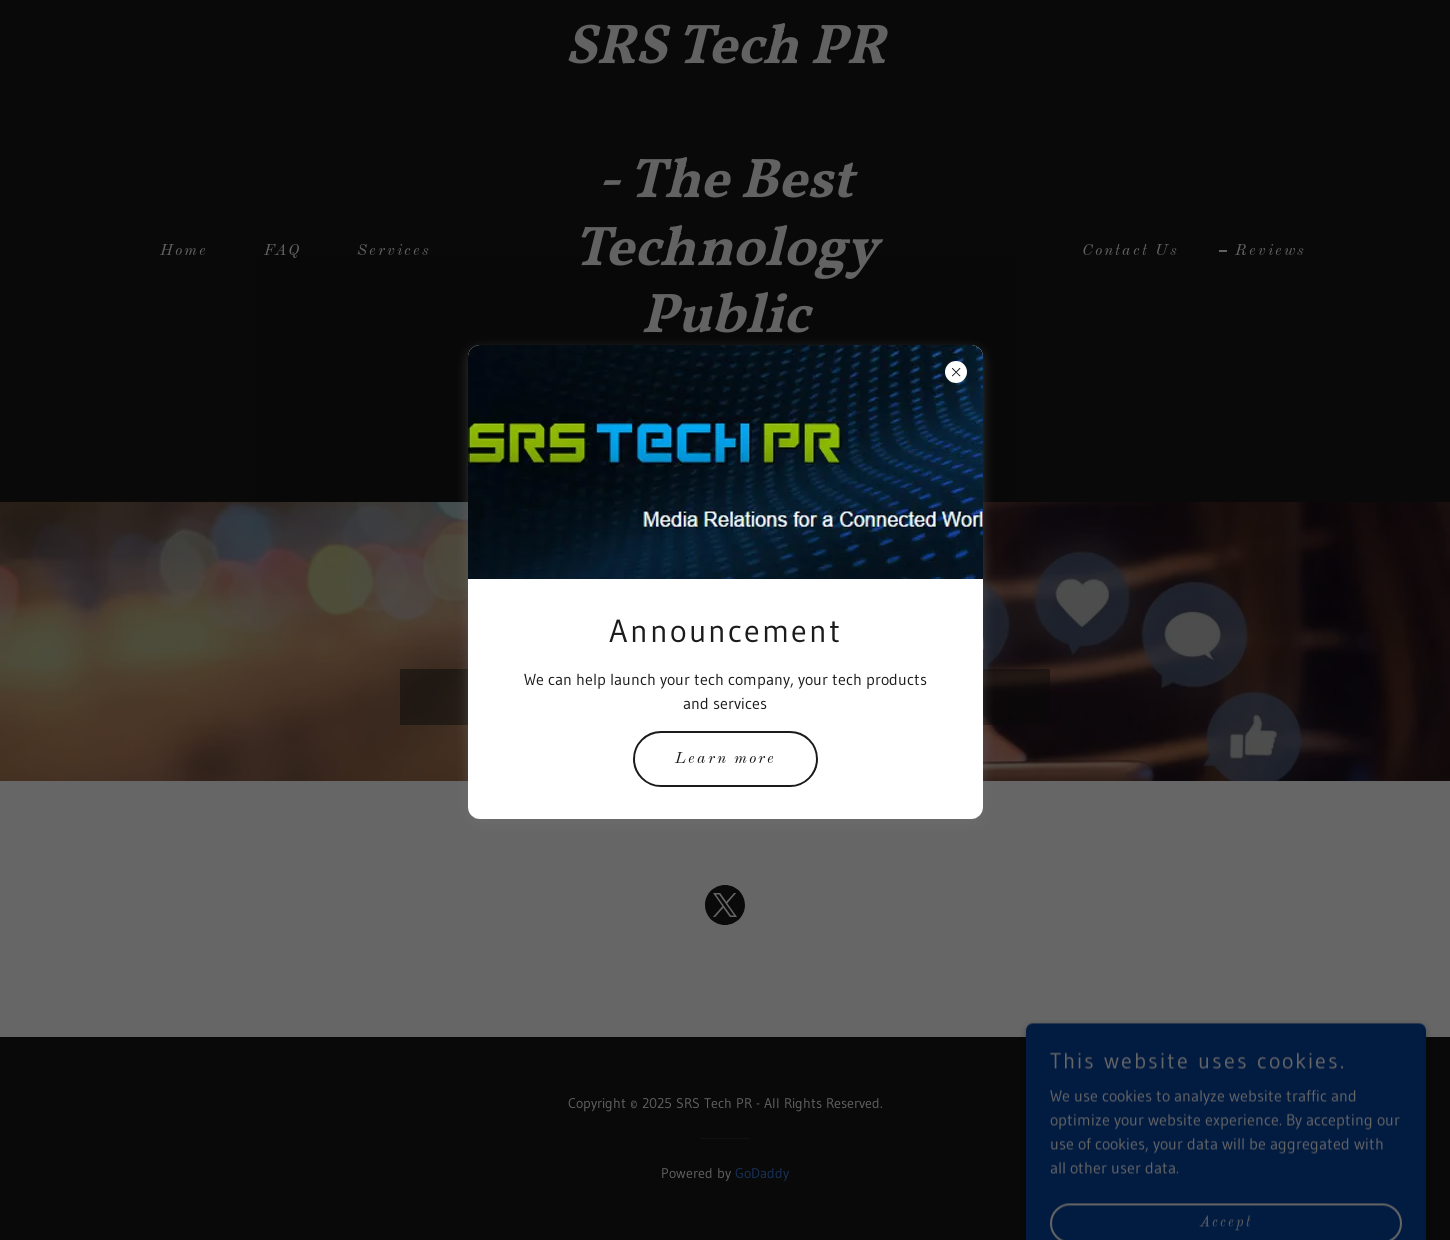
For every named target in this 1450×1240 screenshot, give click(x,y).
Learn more (725, 759)
